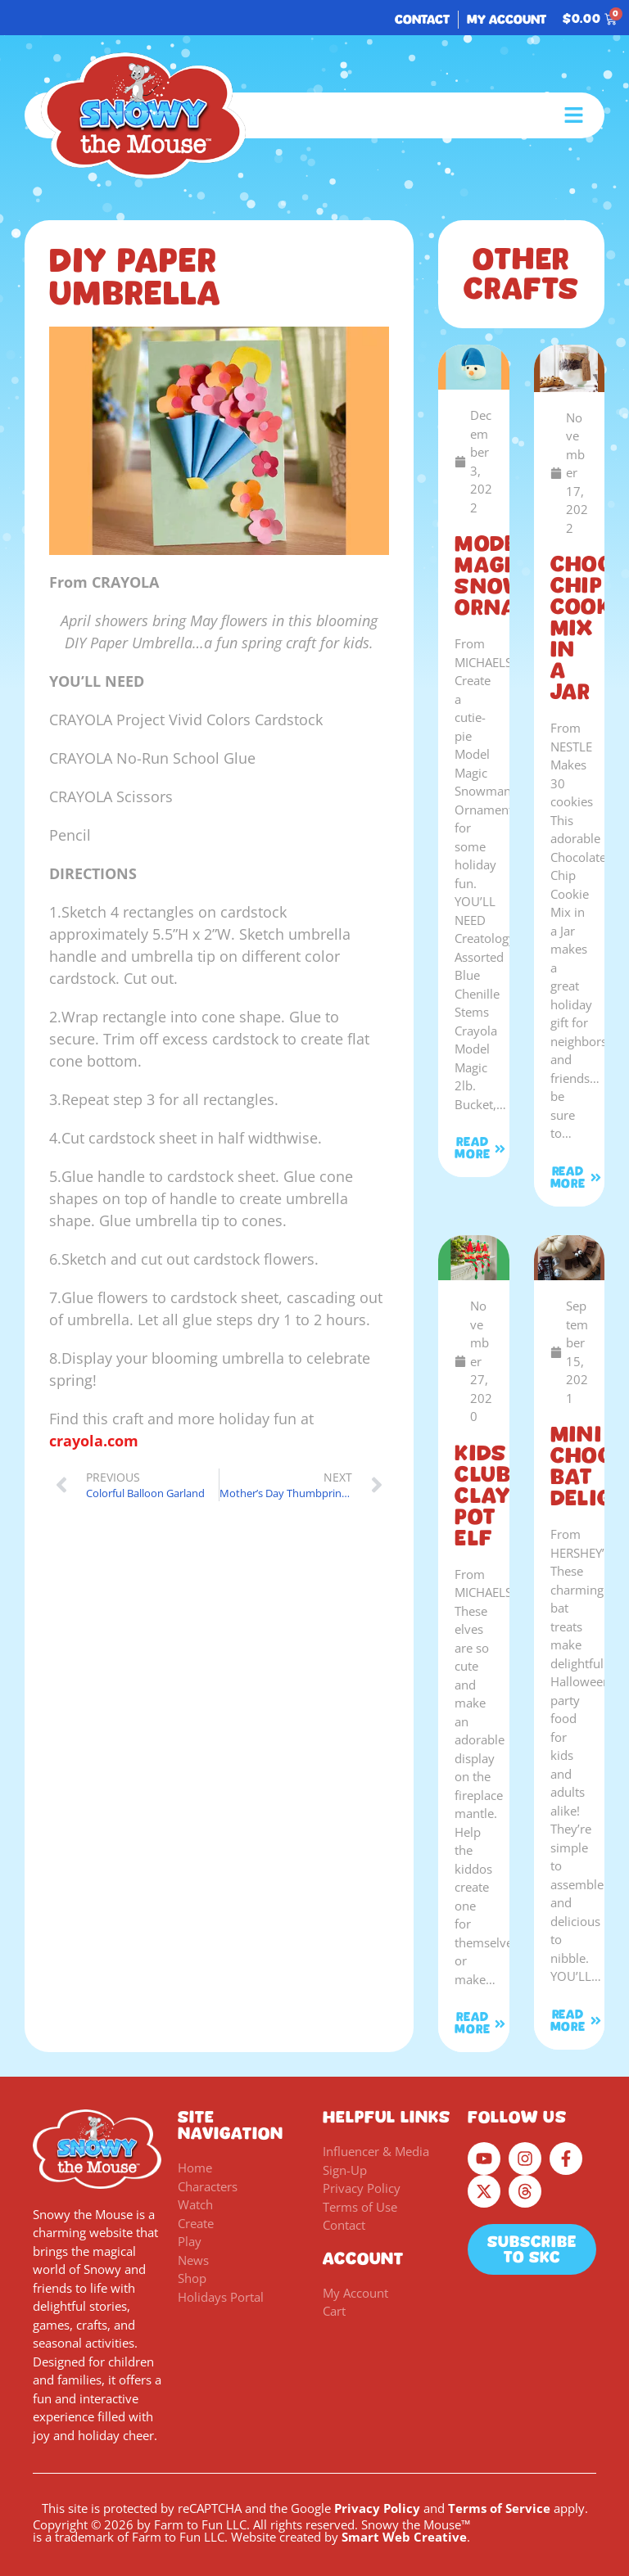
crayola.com (93, 1440)
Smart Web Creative (404, 2537)
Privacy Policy (377, 2508)
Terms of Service (499, 2508)
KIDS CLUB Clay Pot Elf (483, 1495)
